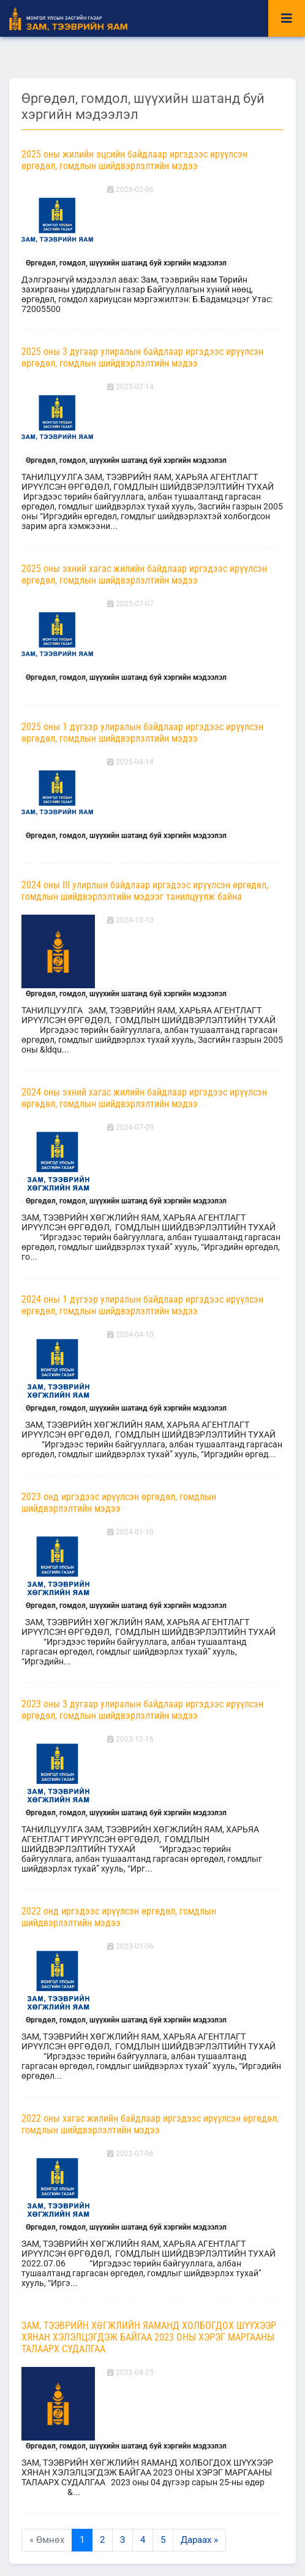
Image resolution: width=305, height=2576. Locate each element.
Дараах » (199, 2539)
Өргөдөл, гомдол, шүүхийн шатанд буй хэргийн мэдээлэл (126, 263)
